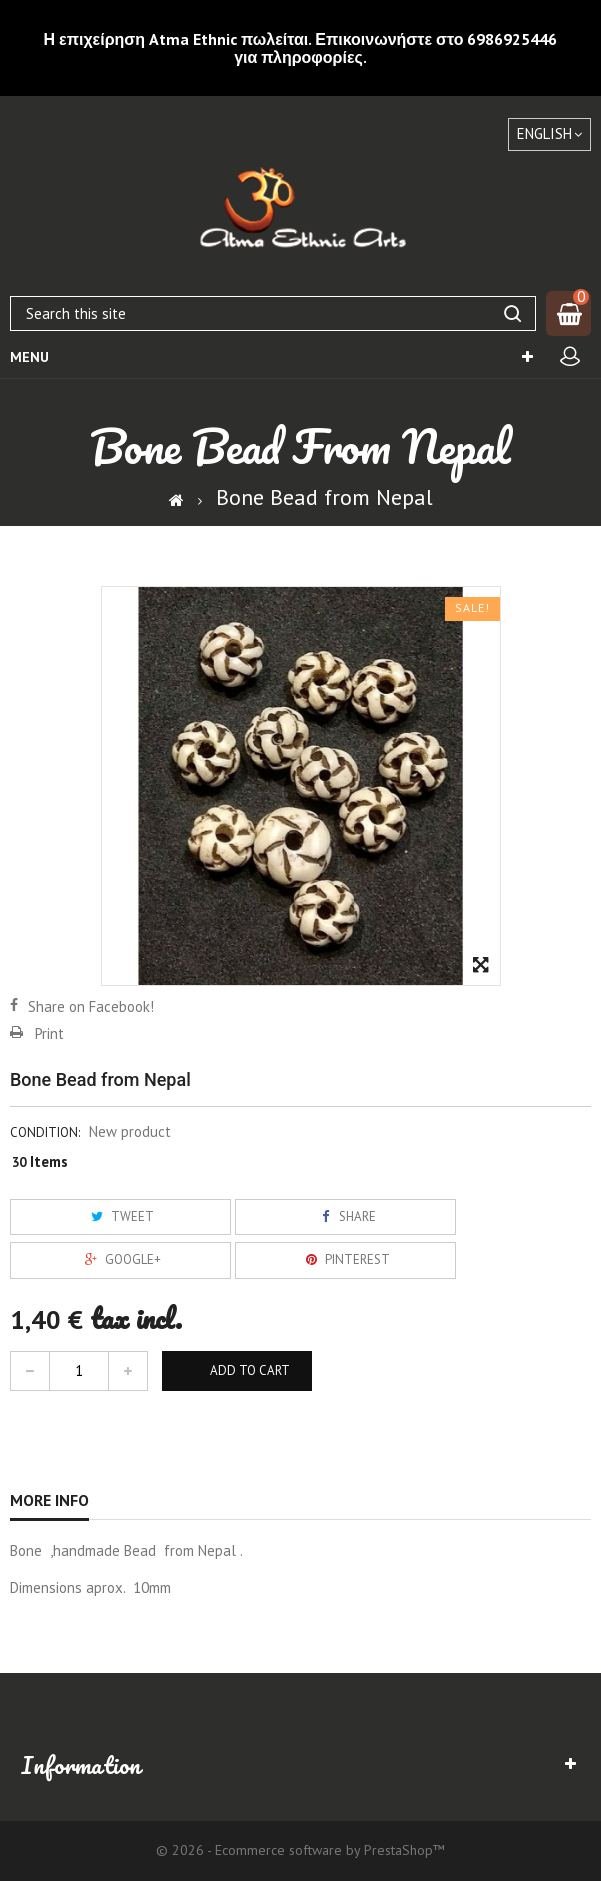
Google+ (120, 1259)
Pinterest (345, 1259)
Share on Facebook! (91, 1006)
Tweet (120, 1216)
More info (49, 1500)
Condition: (45, 1132)
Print (49, 1033)
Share (345, 1216)
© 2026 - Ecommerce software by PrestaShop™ (300, 1850)
